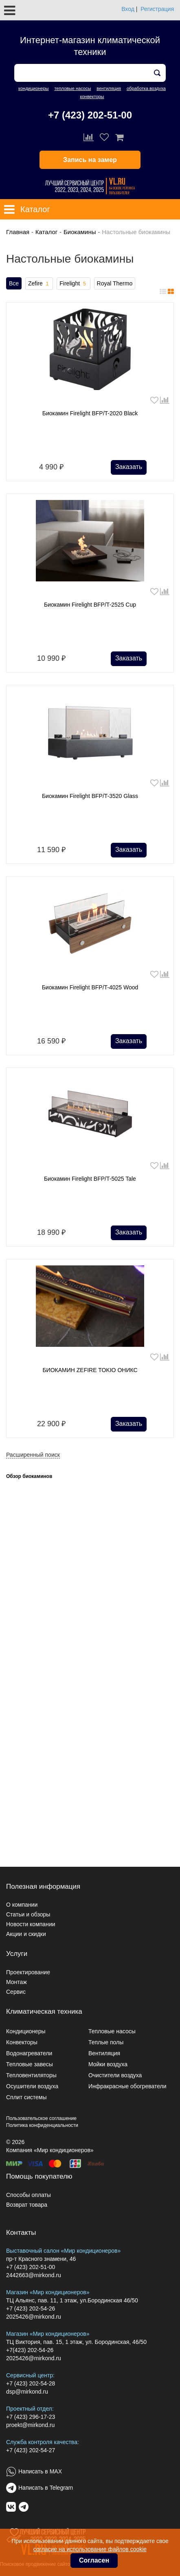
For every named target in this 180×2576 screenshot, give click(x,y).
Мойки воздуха (107, 2064)
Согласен (94, 2560)
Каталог (46, 231)
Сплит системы (26, 2097)
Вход (127, 9)
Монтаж (16, 1982)
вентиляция (109, 88)
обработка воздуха (146, 88)
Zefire (39, 283)
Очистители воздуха (115, 2075)
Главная (17, 231)
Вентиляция (104, 2053)
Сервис (16, 1991)
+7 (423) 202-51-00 (90, 115)
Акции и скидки (26, 1934)
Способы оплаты (28, 2195)
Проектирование (28, 1972)
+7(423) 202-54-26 (29, 2350)
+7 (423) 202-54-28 (30, 2383)
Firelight (73, 283)
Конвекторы (21, 2042)
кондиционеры (33, 88)
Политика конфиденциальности (42, 2125)
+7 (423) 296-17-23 (30, 2417)
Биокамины (80, 231)
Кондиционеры (26, 2031)
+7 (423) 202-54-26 (30, 2308)
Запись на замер (90, 159)
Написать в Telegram (45, 2487)
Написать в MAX (40, 2471)
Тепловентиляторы (31, 2075)
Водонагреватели (29, 2053)
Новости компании (30, 1924)
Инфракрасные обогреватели (127, 2086)
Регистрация (157, 9)
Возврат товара (26, 2204)
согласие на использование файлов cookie (90, 2549)
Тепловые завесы (29, 2064)
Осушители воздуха (32, 2086)
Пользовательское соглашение (41, 2118)
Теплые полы (105, 2042)
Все (14, 283)
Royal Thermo (115, 283)
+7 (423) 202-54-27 (30, 2450)
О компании (21, 1904)
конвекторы (92, 96)
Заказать (128, 466)
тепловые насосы (72, 88)
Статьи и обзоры (28, 1914)
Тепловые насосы (112, 2031)
